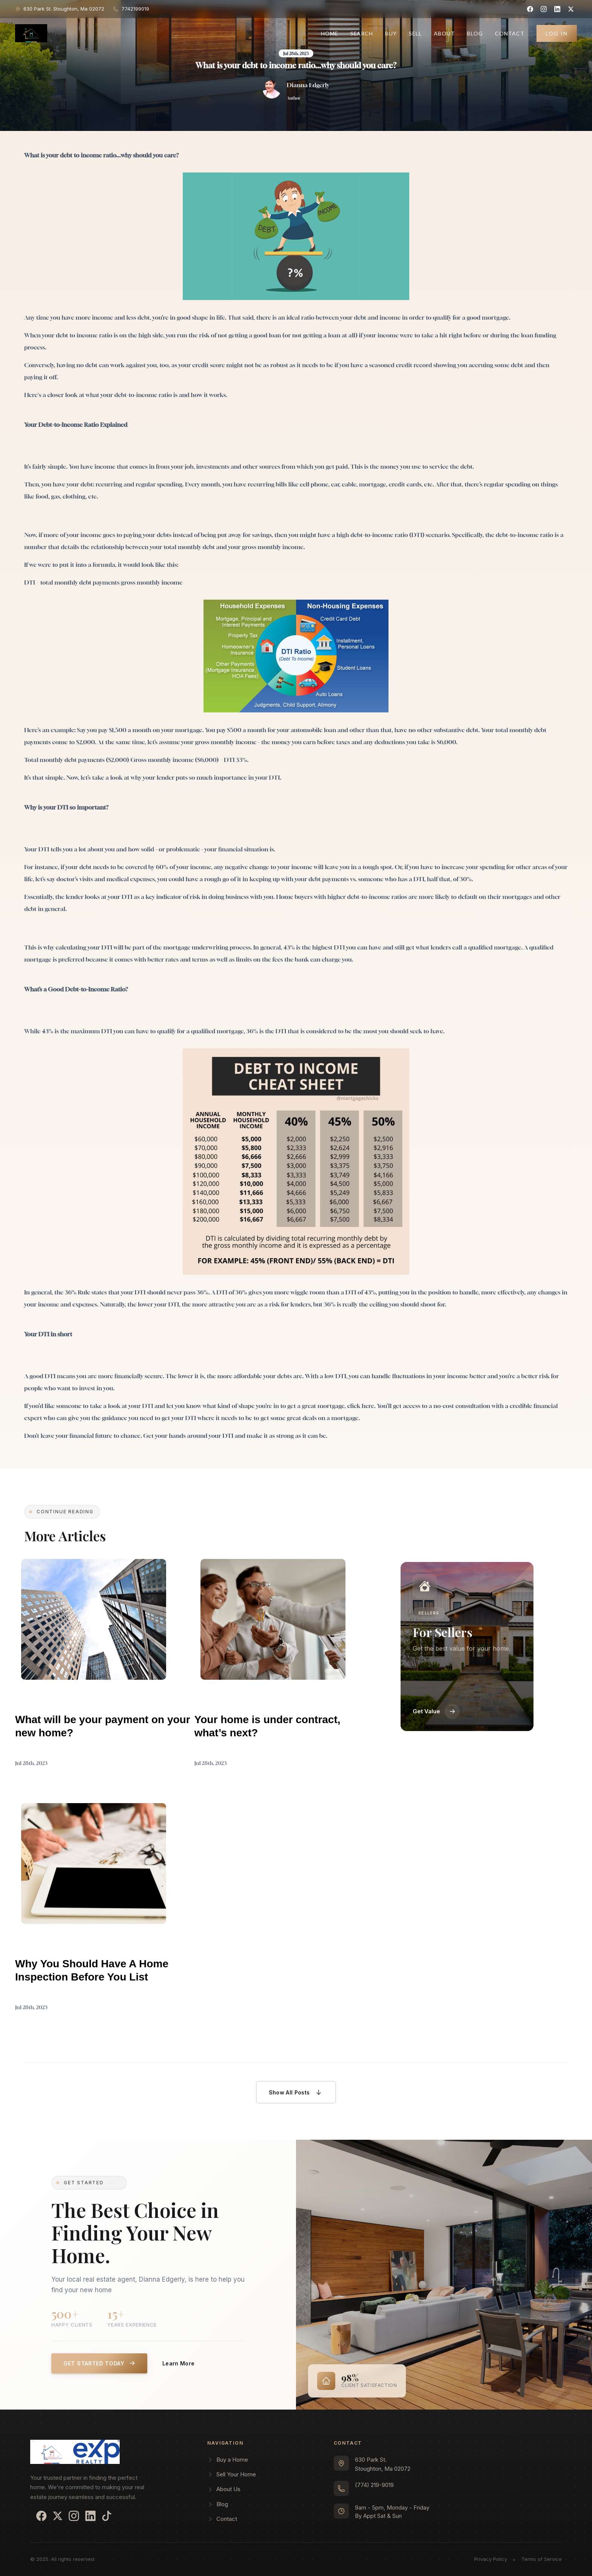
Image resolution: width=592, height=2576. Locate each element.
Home (329, 33)
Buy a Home (227, 2459)
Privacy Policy (490, 2559)
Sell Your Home (231, 2474)
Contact (509, 33)
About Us (223, 2489)
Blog (475, 33)
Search (361, 33)
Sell (415, 33)
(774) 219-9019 (374, 2484)
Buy (391, 33)
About (444, 33)
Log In (557, 33)
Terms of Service (541, 2559)
